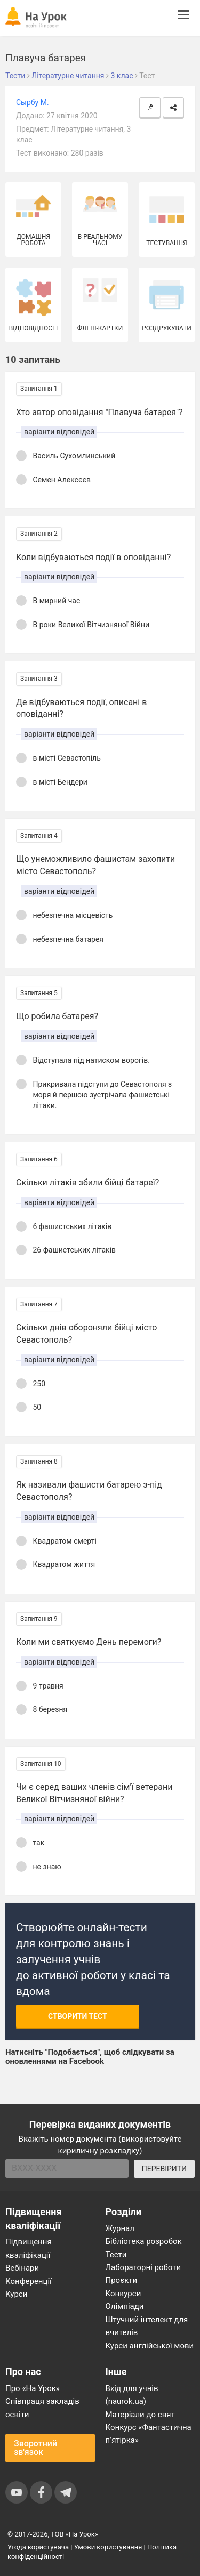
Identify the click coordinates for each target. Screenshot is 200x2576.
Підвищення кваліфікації (28, 2248)
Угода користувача (38, 2547)
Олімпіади (125, 2306)
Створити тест (77, 2016)
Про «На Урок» (32, 2388)
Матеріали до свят (140, 2414)
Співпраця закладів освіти (42, 2407)
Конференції (28, 2281)
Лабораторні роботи (143, 2267)
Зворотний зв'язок (35, 2447)
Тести (116, 2254)
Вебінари (22, 2268)
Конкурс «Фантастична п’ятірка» (148, 2433)
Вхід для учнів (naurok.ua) (132, 2395)
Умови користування (108, 2547)
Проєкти (122, 2280)
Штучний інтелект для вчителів (147, 2326)
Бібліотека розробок (144, 2241)
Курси (16, 2294)
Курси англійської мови (150, 2346)
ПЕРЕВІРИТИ (164, 2169)
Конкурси (123, 2293)
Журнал (120, 2228)
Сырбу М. (32, 102)
